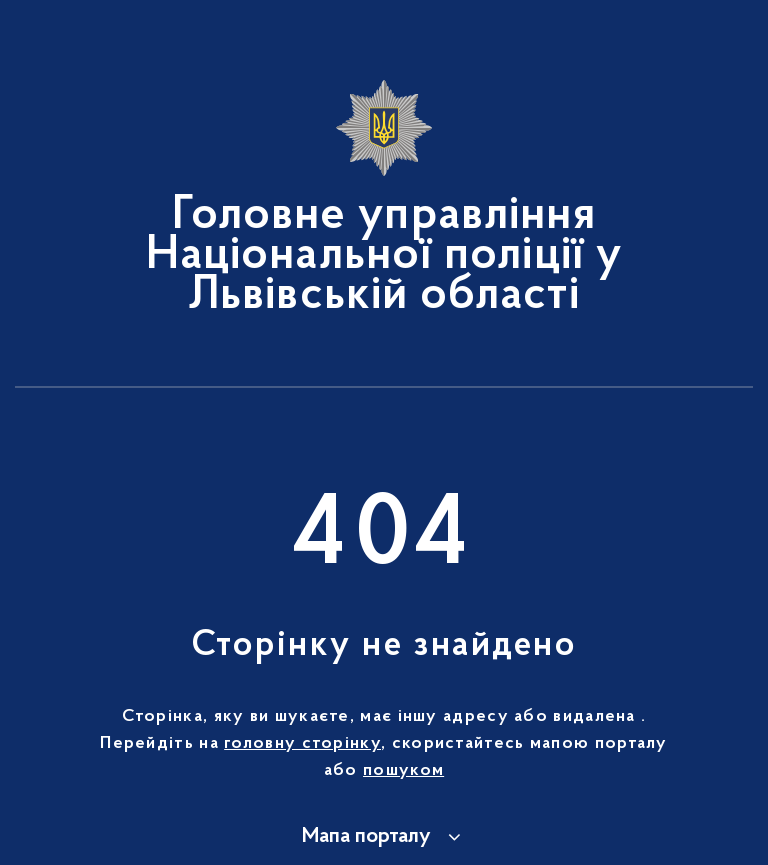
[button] (384, 837)
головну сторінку (302, 744)
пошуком (403, 771)
